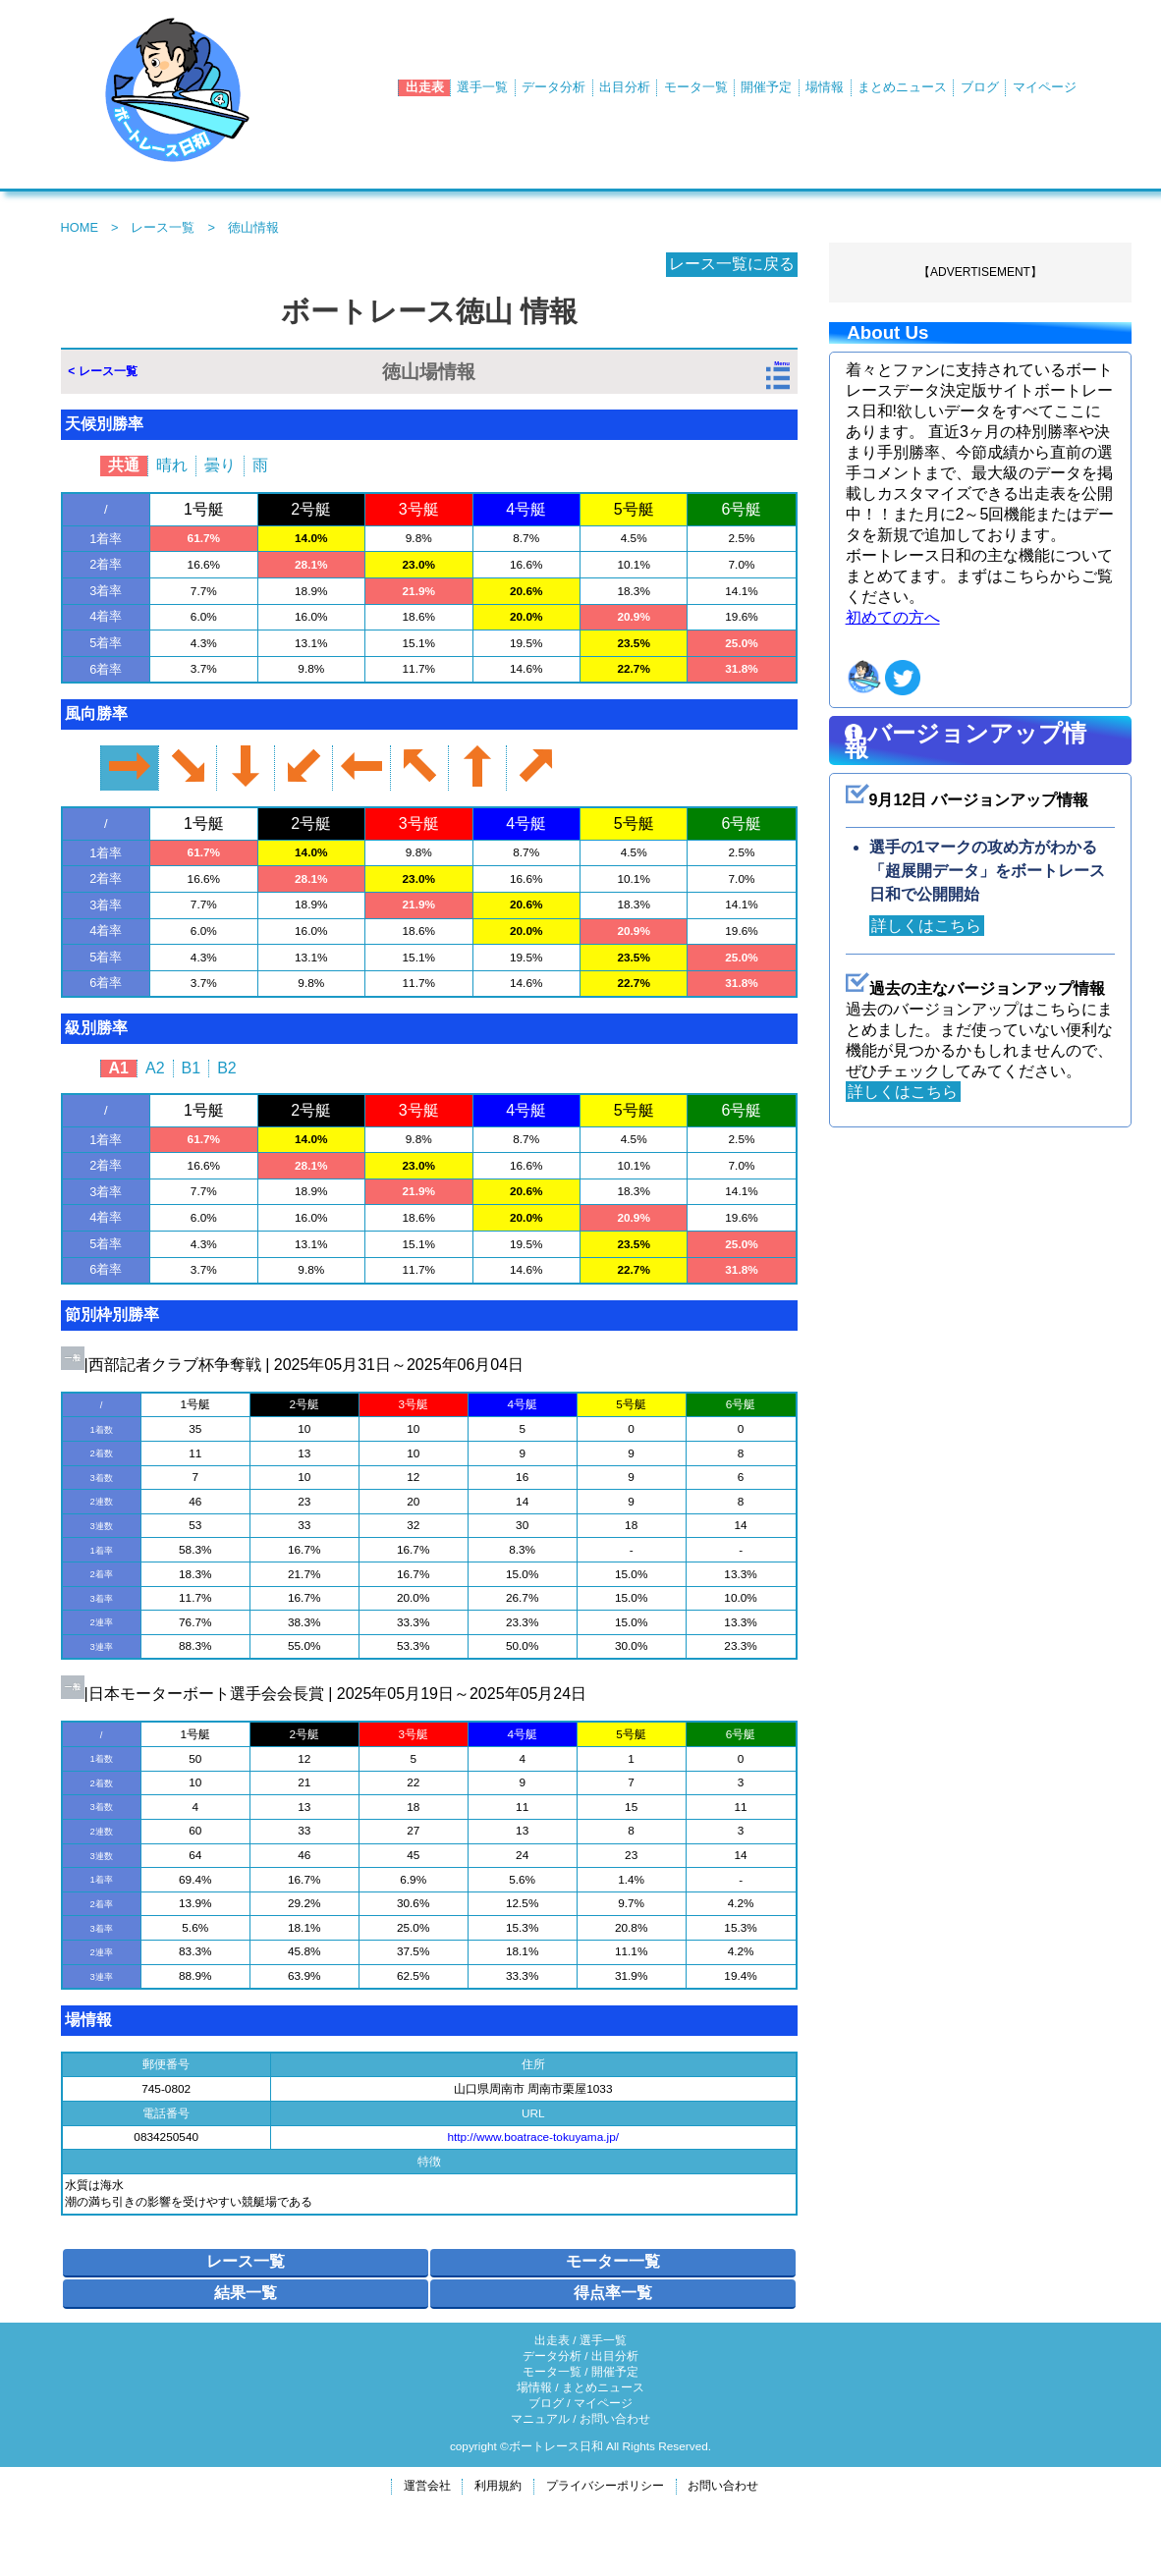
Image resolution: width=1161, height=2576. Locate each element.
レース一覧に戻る (730, 263)
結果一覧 (245, 2292)
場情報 (824, 87)
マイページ (1045, 87)
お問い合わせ (615, 2419)
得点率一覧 (613, 2292)
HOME (79, 227)
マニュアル (540, 2419)
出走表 (425, 87)
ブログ (980, 87)
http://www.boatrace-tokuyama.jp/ (533, 2137)
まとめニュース (902, 87)
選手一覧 (482, 87)
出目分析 (624, 87)
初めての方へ (893, 617)
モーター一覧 (613, 2261)
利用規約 (498, 2486)
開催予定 (766, 87)
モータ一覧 (696, 87)
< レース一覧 (102, 371)
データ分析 (553, 87)
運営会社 (427, 2486)
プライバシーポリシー (605, 2486)
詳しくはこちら (929, 925)
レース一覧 (162, 227)
